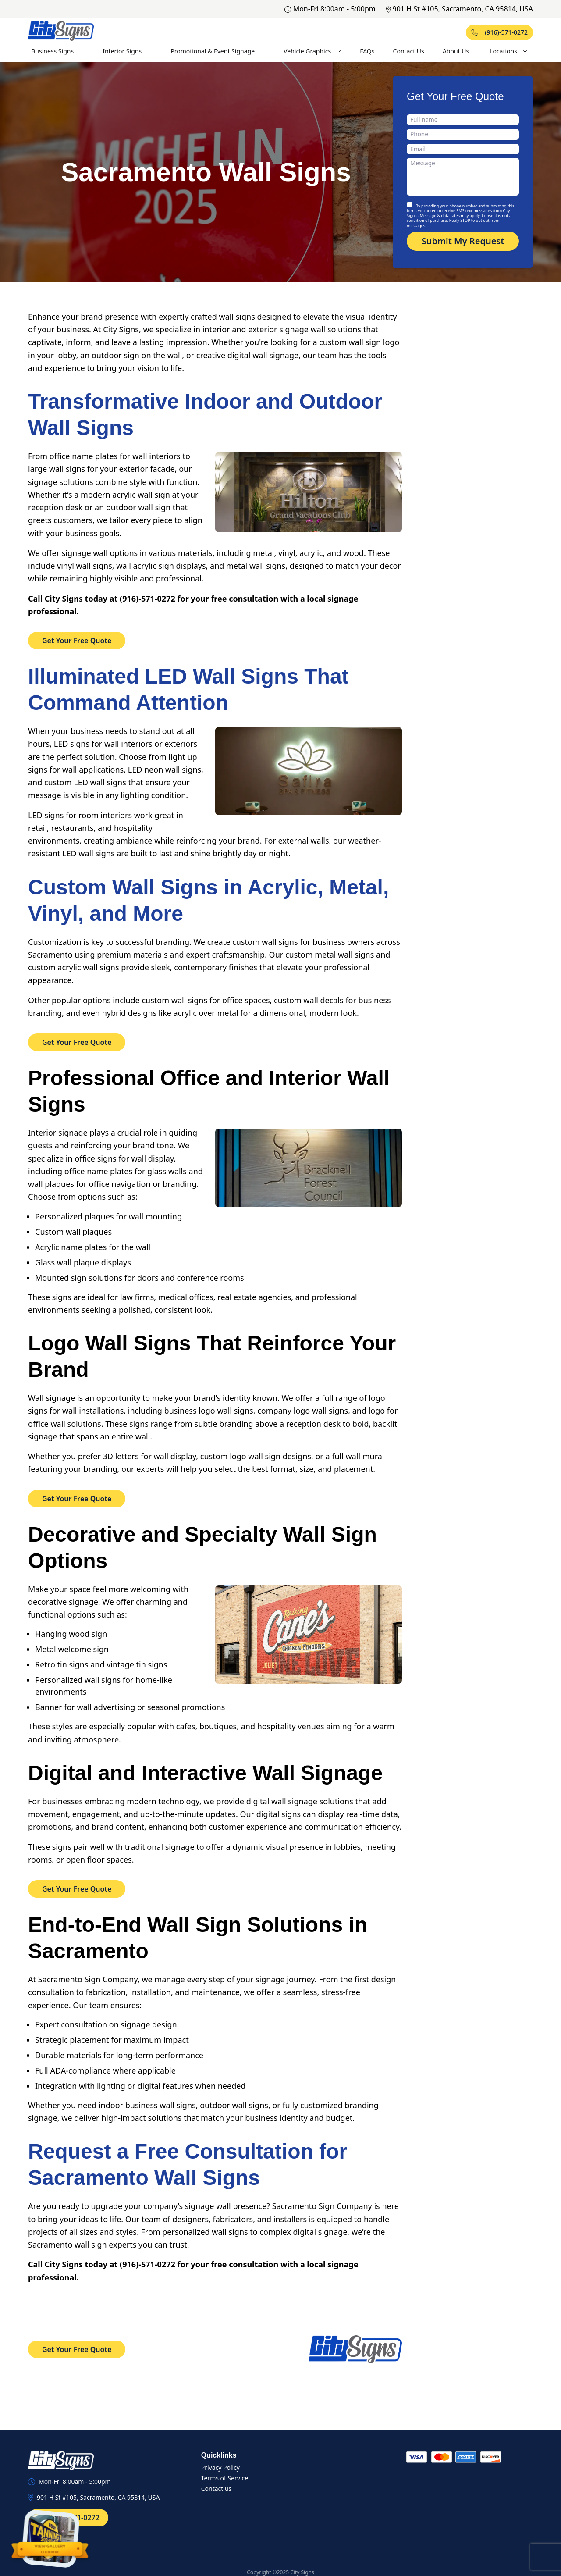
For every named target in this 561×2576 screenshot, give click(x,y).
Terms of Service (225, 2478)
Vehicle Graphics (312, 51)
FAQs (367, 51)
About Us (456, 51)
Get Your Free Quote (76, 640)
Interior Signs (127, 51)
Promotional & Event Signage (217, 51)
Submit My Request (463, 241)
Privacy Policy (220, 2467)
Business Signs (57, 51)
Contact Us (408, 51)
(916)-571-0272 (499, 32)
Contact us (216, 2488)
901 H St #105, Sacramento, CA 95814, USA (459, 9)
